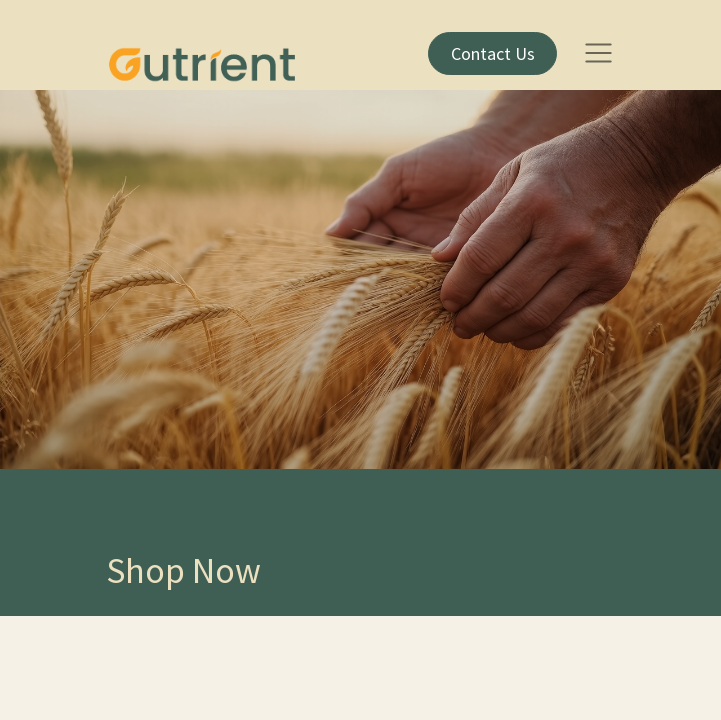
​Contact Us (493, 53)
